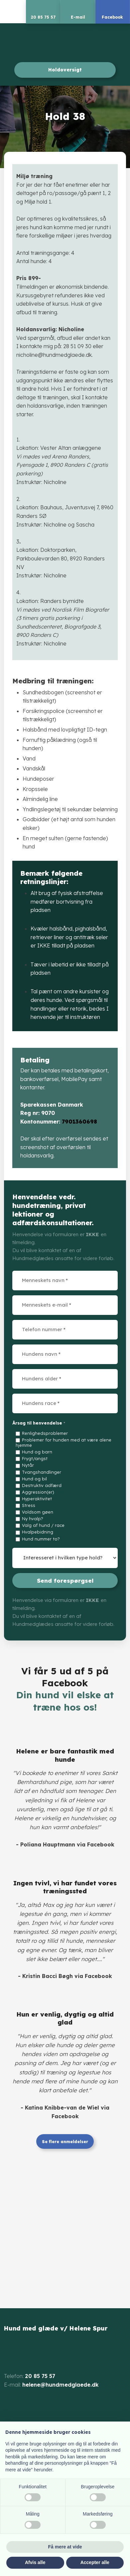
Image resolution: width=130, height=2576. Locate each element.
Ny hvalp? (32, 1518)
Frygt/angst (35, 1458)
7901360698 (79, 1121)
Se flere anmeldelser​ (65, 2141)
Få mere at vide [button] (65, 2546)
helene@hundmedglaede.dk (60, 2384)
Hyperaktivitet (37, 1498)
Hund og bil (34, 1478)
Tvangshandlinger (41, 1472)
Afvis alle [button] (35, 2562)
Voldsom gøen (37, 1512)
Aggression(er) (38, 1492)
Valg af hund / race (43, 1525)
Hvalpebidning (37, 1532)
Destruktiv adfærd (42, 1485)
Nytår (28, 1465)
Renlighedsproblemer (45, 1433)
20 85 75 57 (40, 2376)
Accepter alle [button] (94, 2562)
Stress (28, 1505)
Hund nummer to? (41, 1538)
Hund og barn (37, 1451)
